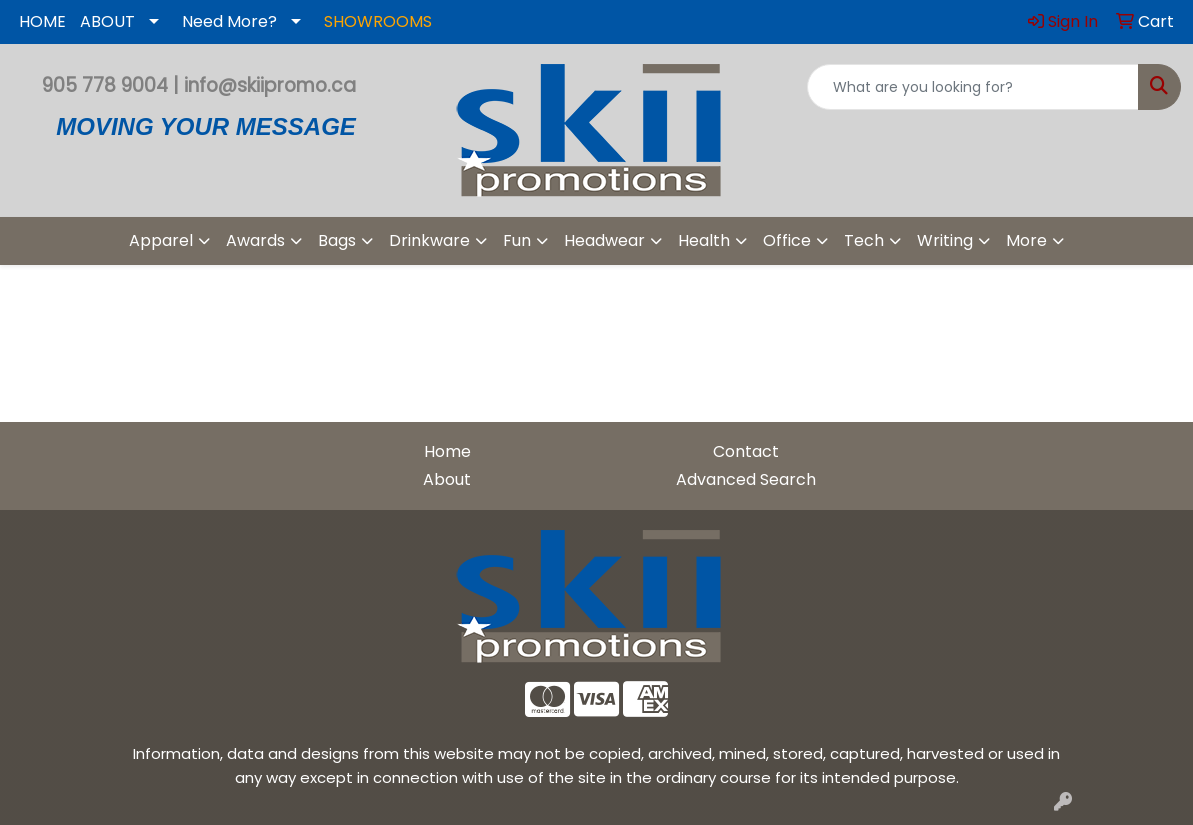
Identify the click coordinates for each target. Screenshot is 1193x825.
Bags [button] (337, 240)
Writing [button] (945, 240)
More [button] (1026, 240)
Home (447, 451)
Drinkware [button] (429, 240)
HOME (42, 21)
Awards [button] (255, 240)
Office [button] (787, 240)
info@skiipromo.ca (270, 85)
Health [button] (704, 240)
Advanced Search (746, 479)
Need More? (229, 21)
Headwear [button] (604, 240)
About (447, 479)
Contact (746, 451)
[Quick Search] (973, 87)
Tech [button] (864, 240)
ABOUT (107, 21)
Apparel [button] (161, 240)
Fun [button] (517, 240)
